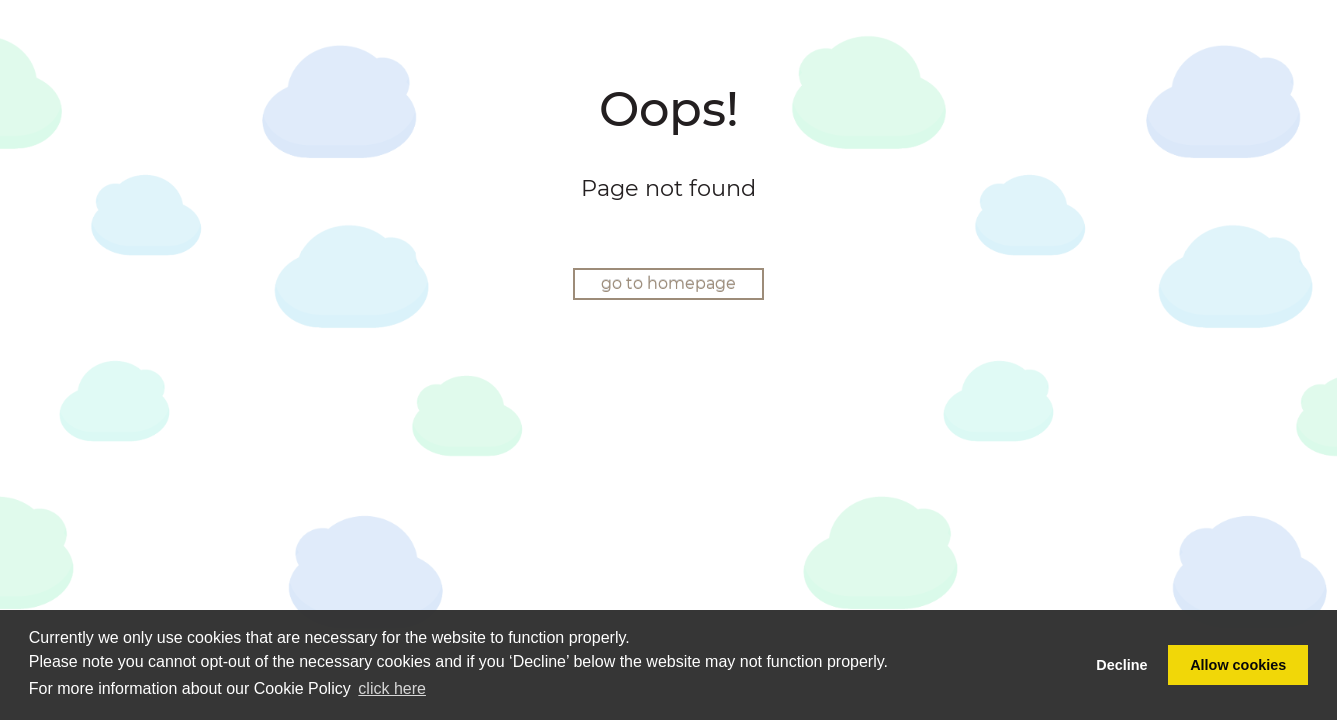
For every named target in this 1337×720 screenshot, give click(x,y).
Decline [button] (1121, 665)
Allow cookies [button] (1238, 665)
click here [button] (392, 688)
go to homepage (668, 283)
